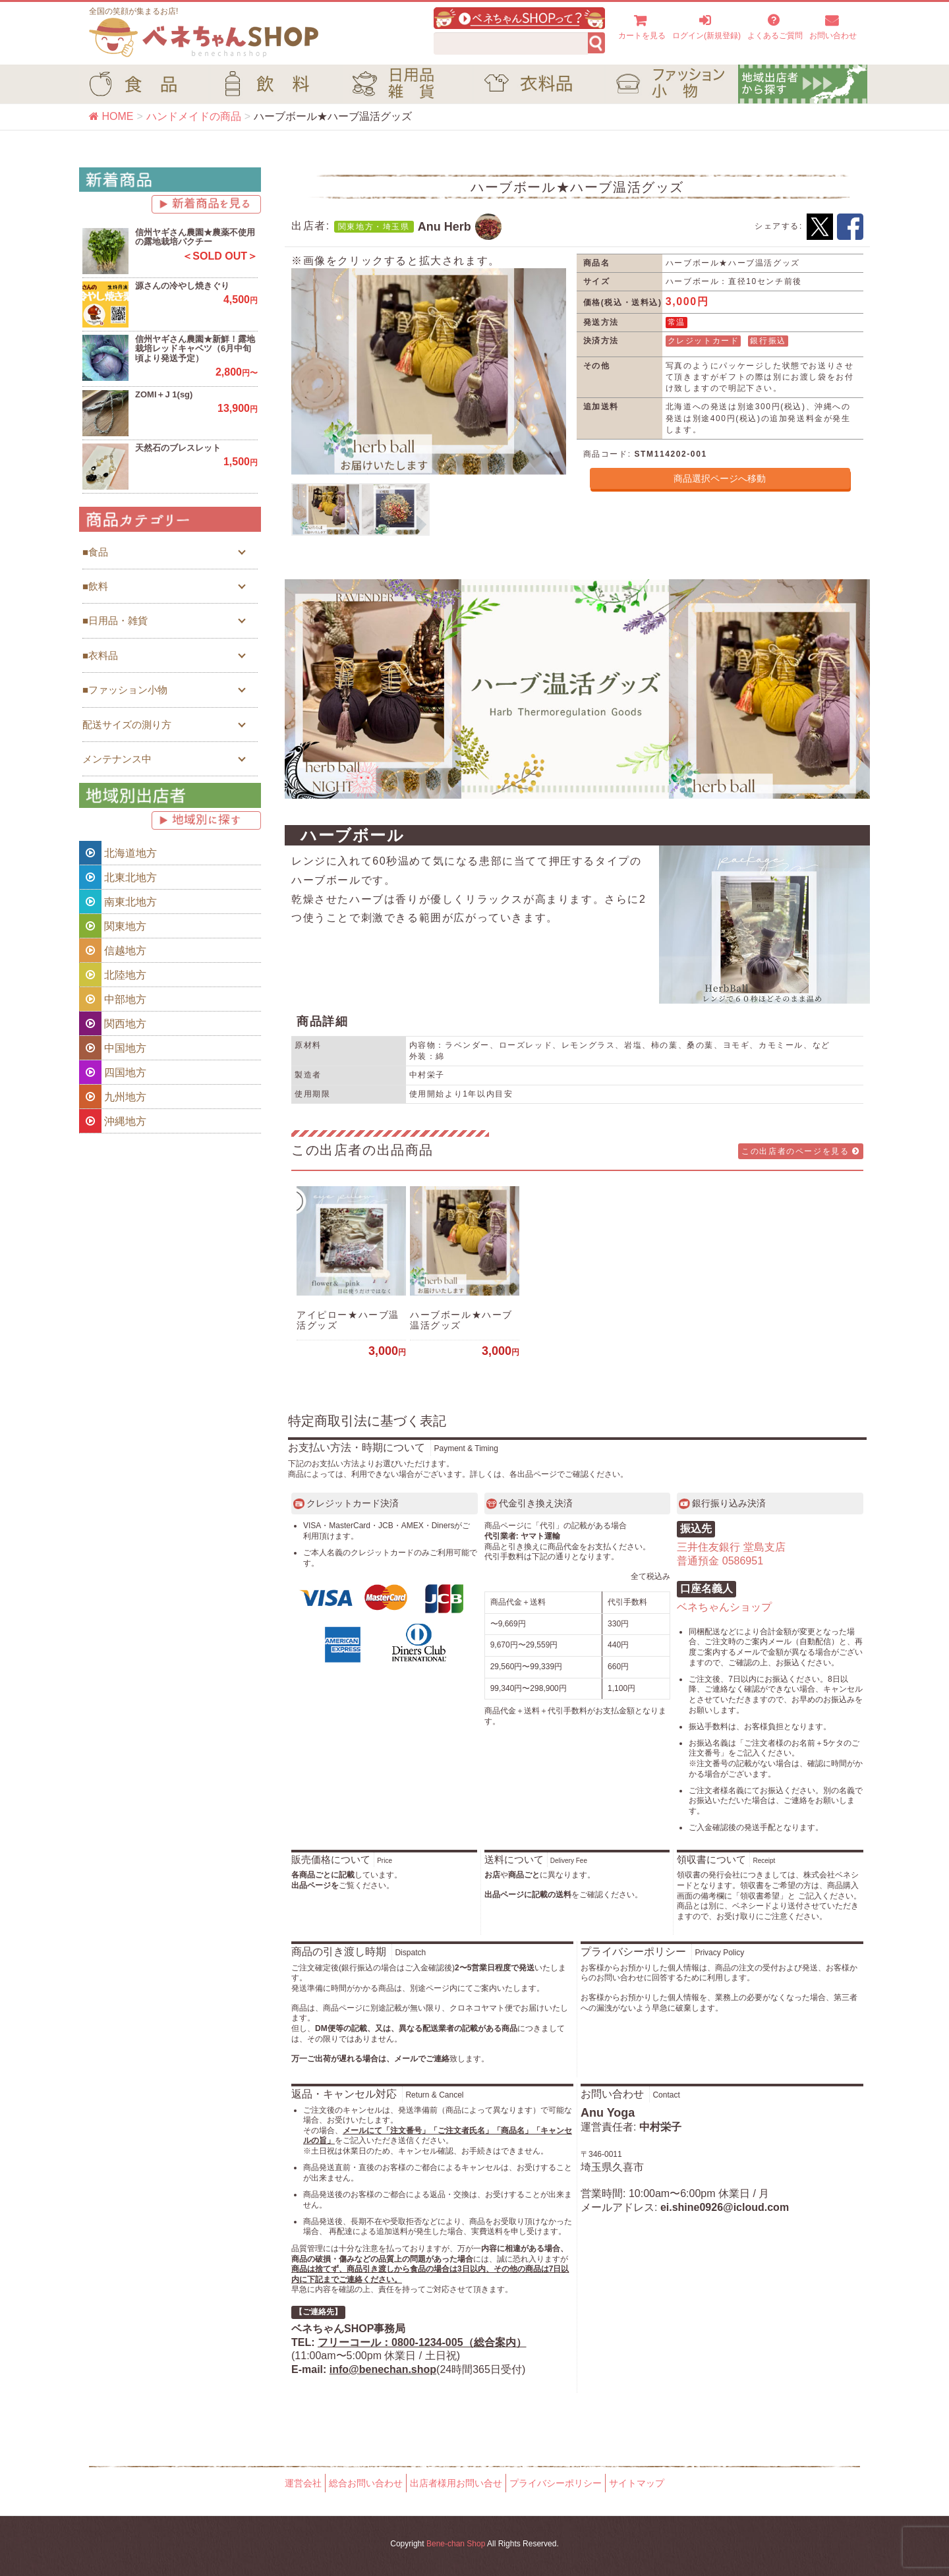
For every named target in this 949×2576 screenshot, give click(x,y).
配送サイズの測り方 (126, 724)
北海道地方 (118, 853)
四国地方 (112, 1072)
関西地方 (112, 1023)
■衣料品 (100, 655)
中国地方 (112, 1048)
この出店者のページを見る (800, 1151)
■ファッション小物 (124, 689)
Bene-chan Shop (455, 2543)
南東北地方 (118, 901)
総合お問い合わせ (366, 2483)
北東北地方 (118, 877)
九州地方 (112, 1096)
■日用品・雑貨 (115, 620)
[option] (428, 371)
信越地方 (112, 950)
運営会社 (303, 2483)
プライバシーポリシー (555, 2483)
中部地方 (112, 999)
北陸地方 (112, 975)
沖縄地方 (112, 1121)
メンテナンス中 (117, 758)
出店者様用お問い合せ (456, 2483)
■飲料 (95, 586)
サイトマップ (636, 2483)
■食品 (95, 552)
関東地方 (112, 926)
